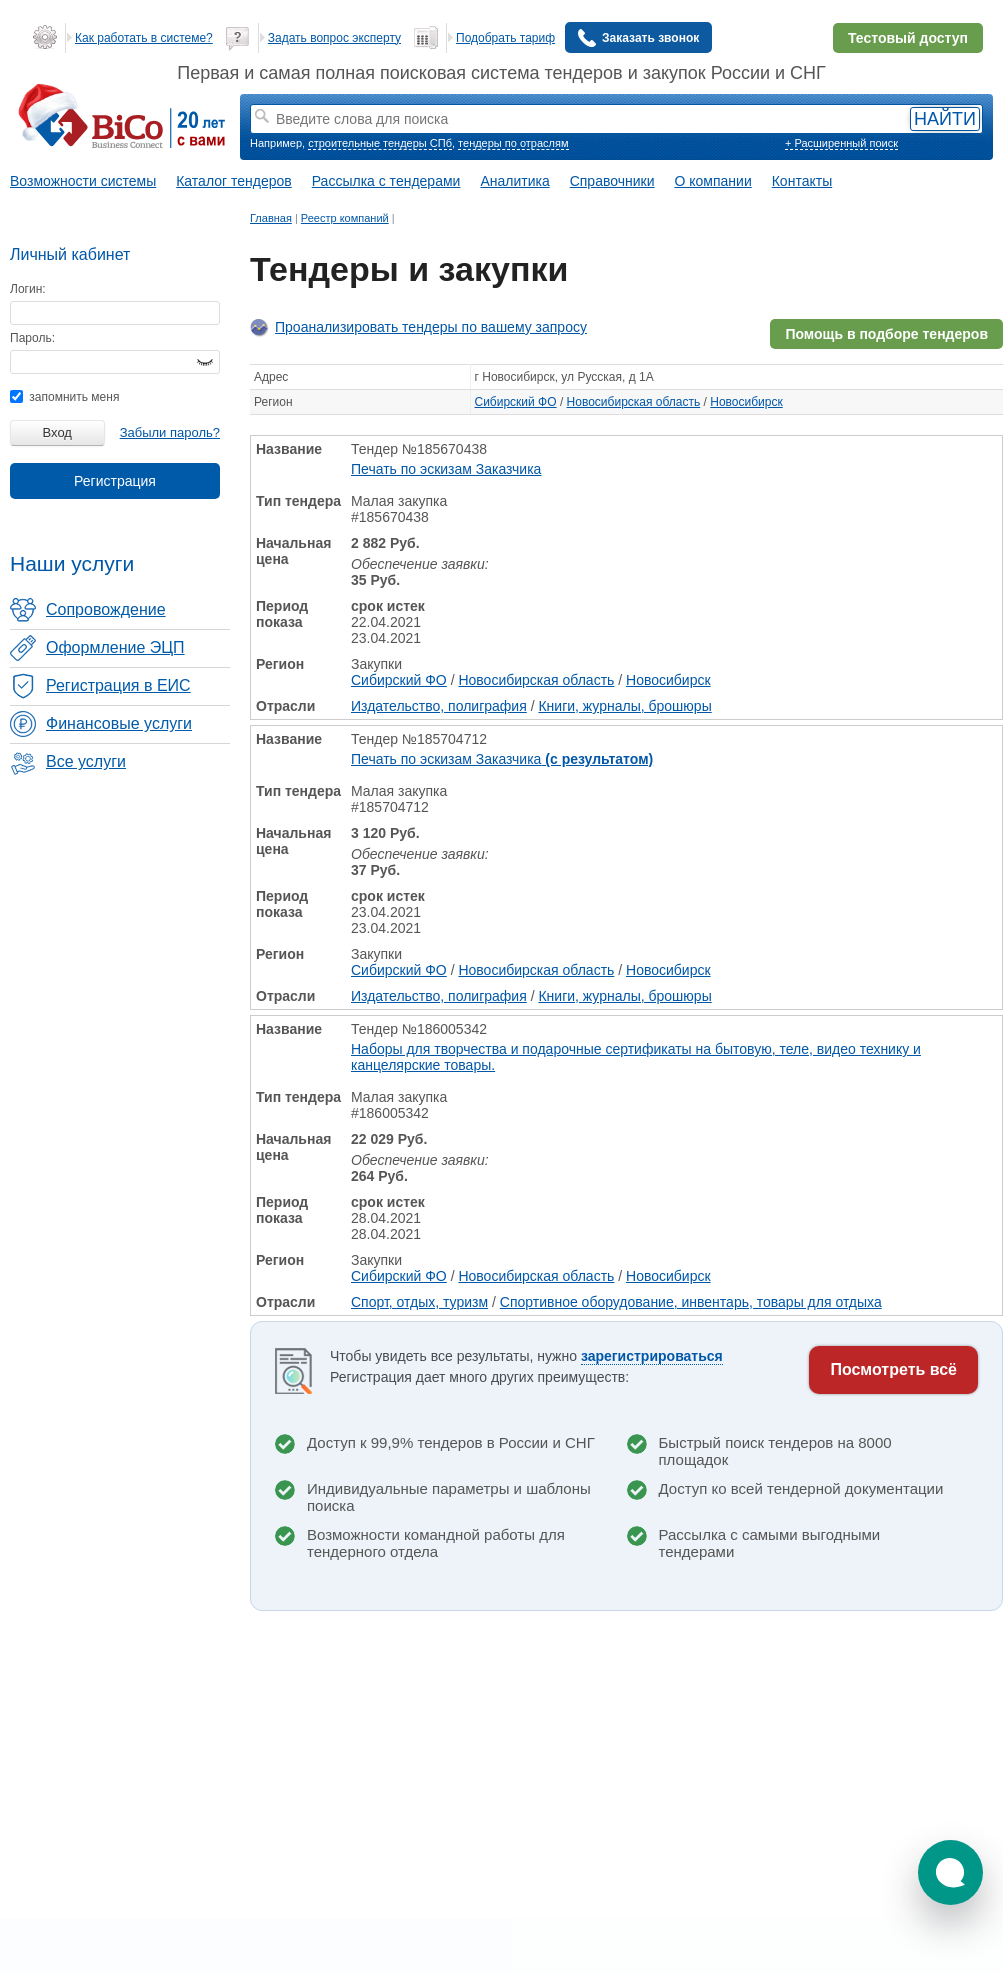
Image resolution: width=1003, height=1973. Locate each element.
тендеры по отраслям (513, 143)
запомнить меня (64, 397)
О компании (713, 181)
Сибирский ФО (516, 402)
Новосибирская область (634, 402)
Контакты (802, 181)
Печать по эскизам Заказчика (446, 469)
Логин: (28, 289)
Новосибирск (746, 402)
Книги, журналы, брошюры (624, 706)
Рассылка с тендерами (386, 181)
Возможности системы (83, 181)
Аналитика (514, 181)
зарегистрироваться (652, 1356)
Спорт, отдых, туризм (419, 1302)
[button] (950, 1872)
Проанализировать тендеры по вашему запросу (431, 327)
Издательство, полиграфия (439, 706)
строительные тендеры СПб (380, 143)
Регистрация (115, 481)
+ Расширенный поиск (841, 143)
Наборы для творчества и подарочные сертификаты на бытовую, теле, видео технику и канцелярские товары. (636, 1057)
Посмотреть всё (893, 1369)
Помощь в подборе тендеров (886, 334)
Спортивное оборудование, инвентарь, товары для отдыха (691, 1302)
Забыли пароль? (170, 432)
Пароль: (32, 338)
